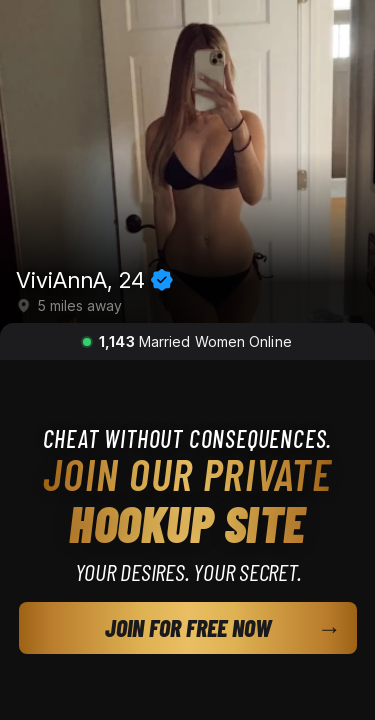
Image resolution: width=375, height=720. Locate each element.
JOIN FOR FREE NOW (188, 627)
